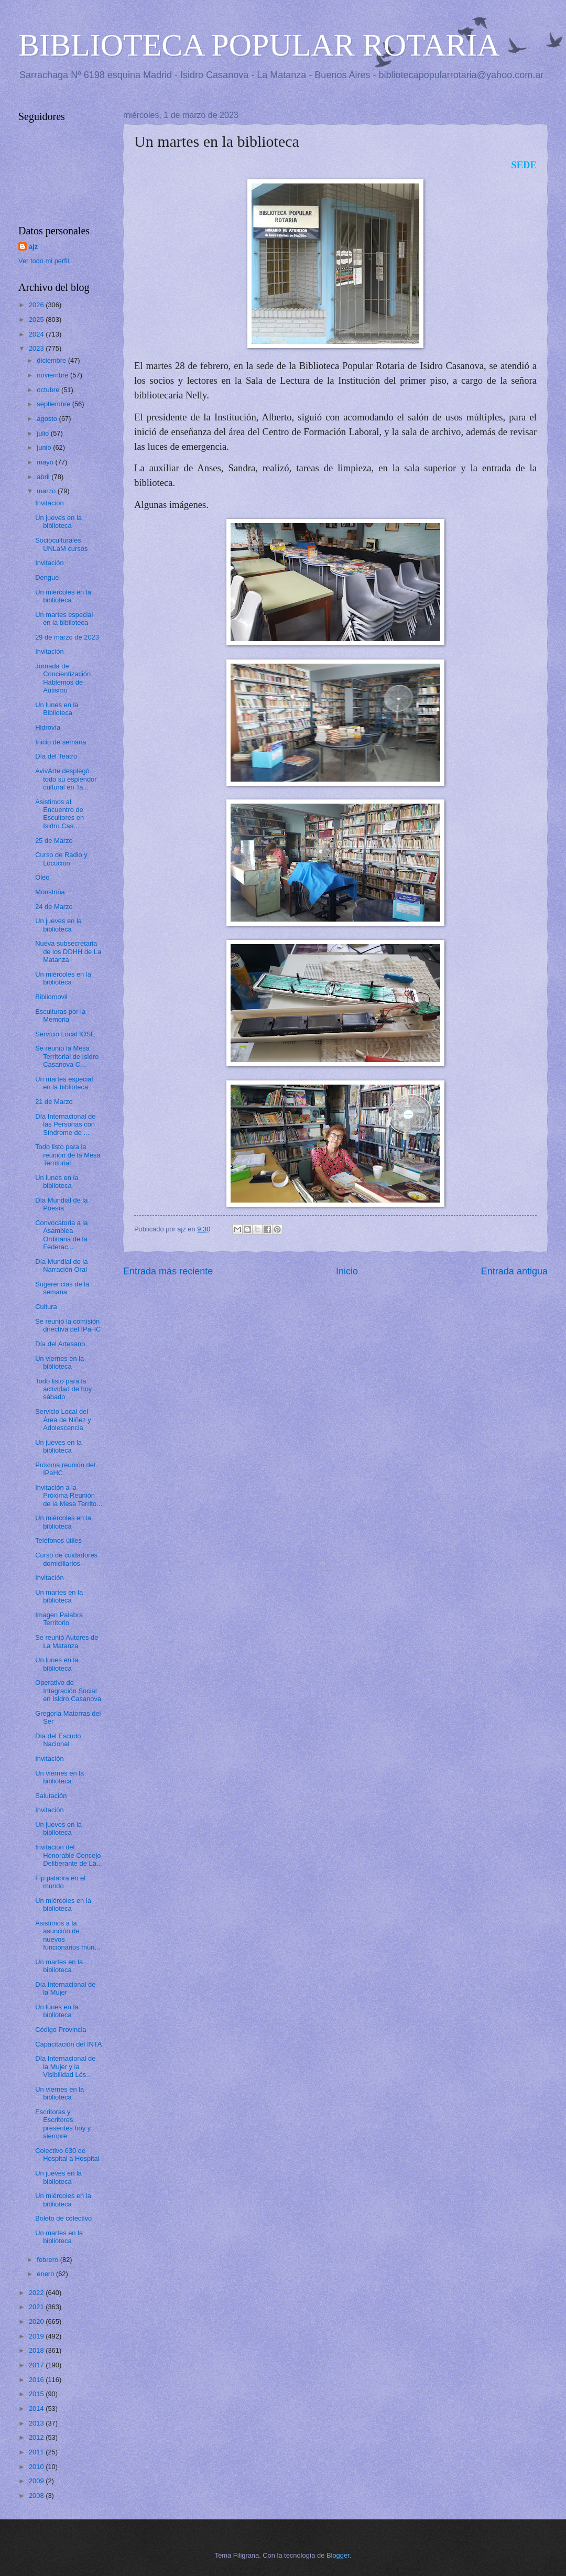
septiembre (54, 404)
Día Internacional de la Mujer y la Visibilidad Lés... (65, 2066)
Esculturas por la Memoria (60, 1015)
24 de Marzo (54, 907)
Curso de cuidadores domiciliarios (66, 1559)
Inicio (347, 1271)
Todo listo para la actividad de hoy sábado (63, 1389)
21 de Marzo (54, 1102)
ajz (33, 247)
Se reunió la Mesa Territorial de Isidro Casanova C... (67, 1056)
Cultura (46, 1307)
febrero (48, 2260)
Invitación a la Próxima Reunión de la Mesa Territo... (68, 1496)
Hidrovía (47, 727)
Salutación (51, 1796)
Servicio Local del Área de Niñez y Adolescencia (63, 1420)
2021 (37, 2307)
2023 (37, 348)
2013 (37, 2423)
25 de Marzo (54, 841)
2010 (37, 2467)
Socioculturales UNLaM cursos (61, 544)
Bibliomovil (51, 997)
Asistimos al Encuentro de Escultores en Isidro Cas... (59, 814)
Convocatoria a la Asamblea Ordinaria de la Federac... (61, 1235)
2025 (37, 319)
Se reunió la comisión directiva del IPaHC (68, 1325)
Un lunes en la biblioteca (56, 1181)
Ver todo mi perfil (43, 261)
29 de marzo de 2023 (67, 637)
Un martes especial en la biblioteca (64, 618)
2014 (37, 2408)
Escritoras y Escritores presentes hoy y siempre (63, 2124)
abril (44, 477)
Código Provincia (60, 2029)
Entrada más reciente (168, 1271)
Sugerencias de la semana (62, 1288)
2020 (37, 2321)
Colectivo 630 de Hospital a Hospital (67, 2154)
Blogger (338, 2555)
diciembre (52, 360)
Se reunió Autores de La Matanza (66, 1641)
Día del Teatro (56, 756)
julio (43, 433)
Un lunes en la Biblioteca (56, 709)
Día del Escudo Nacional (58, 1740)
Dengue (47, 577)
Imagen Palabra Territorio (59, 1619)
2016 (37, 2380)
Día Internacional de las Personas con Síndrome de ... (65, 1124)
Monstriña (50, 892)
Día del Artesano (60, 1344)
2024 (37, 334)
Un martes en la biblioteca (59, 1596)
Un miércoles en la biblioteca (63, 596)
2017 (37, 2365)
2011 (37, 2452)
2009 (37, 2481)
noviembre (53, 375)
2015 (37, 2394)
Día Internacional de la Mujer (65, 1988)
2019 (37, 2336)
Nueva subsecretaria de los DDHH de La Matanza (68, 951)
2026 (37, 305)
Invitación (49, 503)
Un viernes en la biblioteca (59, 1362)
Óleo (42, 877)
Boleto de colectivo (63, 2218)
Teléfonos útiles (58, 1540)
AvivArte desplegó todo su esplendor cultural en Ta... (65, 779)
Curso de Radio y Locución (61, 859)
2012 (37, 2437)
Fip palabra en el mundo (60, 1882)
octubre (49, 390)
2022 (37, 2293)
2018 (37, 2350)
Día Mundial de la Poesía (61, 1204)
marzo (47, 491)
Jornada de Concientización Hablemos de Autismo (63, 678)
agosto (48, 419)
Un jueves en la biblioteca (58, 521)
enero (46, 2274)
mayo (46, 462)
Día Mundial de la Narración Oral (61, 1265)
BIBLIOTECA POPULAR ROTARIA (259, 45)
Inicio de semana (60, 742)
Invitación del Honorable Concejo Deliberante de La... (68, 1855)
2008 (37, 2495)
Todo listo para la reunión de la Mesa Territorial (68, 1155)
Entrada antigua (514, 1271)
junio (45, 447)
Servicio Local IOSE (65, 1034)
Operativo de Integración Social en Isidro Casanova (68, 1691)
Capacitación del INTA (68, 2044)
